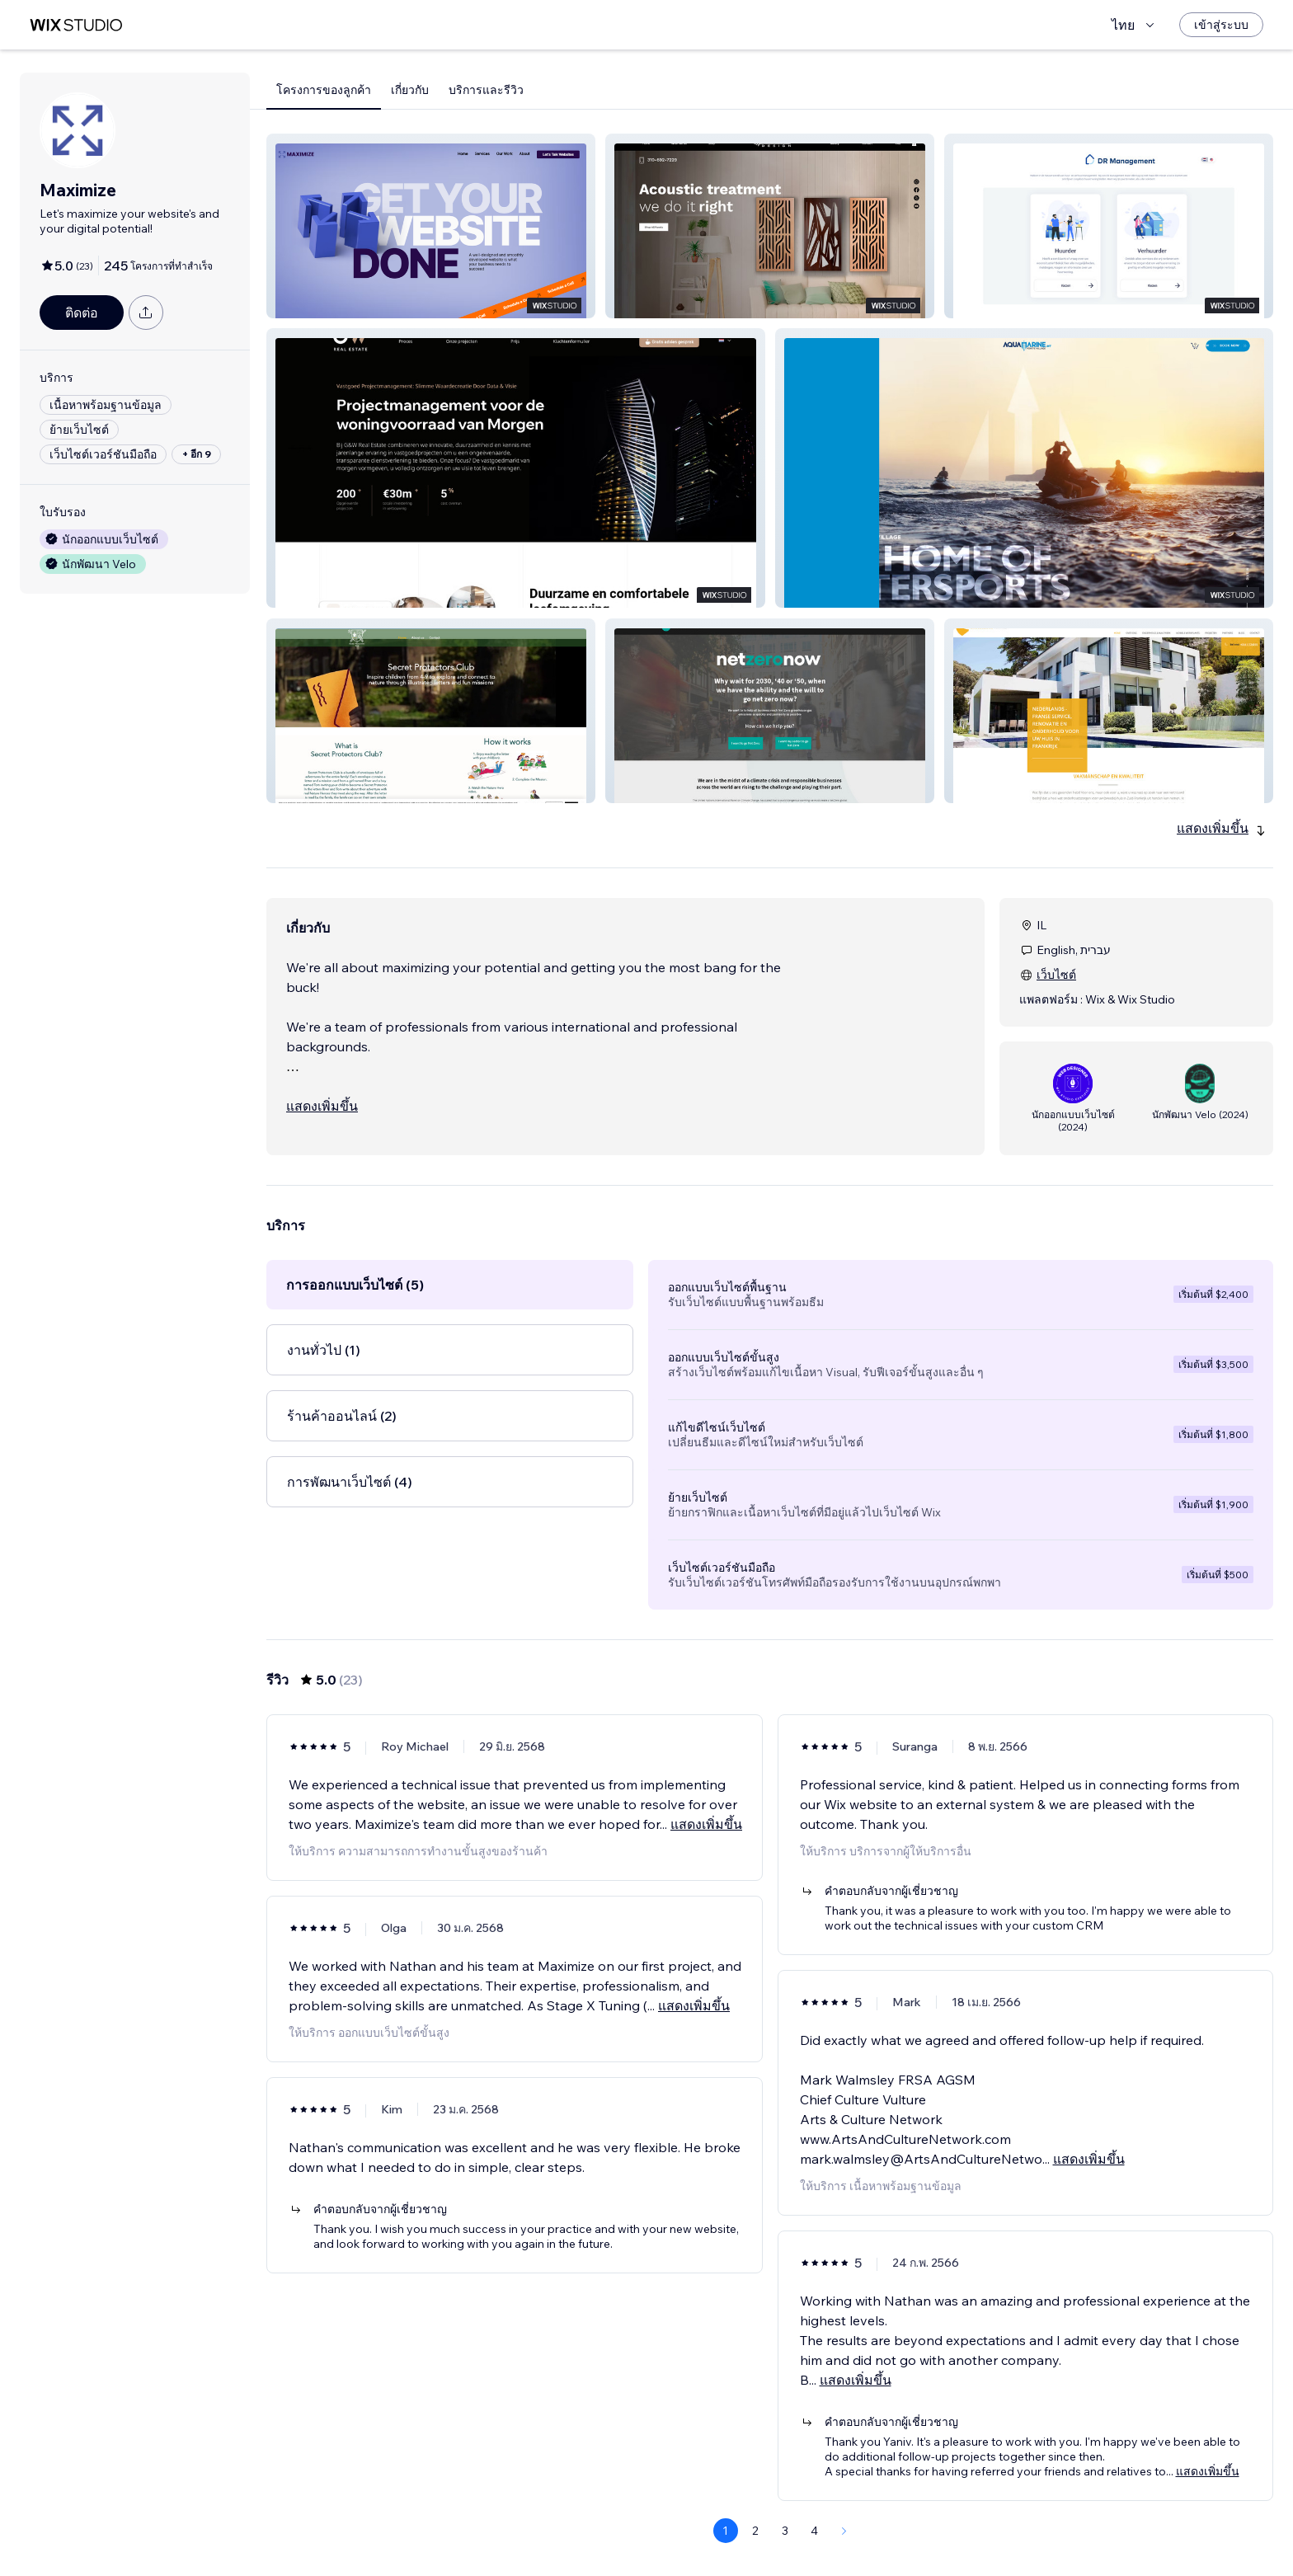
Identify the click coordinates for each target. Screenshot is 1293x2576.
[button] (430, 226)
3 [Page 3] (785, 2530)
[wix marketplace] (76, 25)
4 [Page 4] (814, 2530)
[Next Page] (844, 2530)
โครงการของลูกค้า (323, 89)
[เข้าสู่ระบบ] (1221, 24)
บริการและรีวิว (486, 89)
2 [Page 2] (755, 2530)
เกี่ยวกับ (410, 89)
